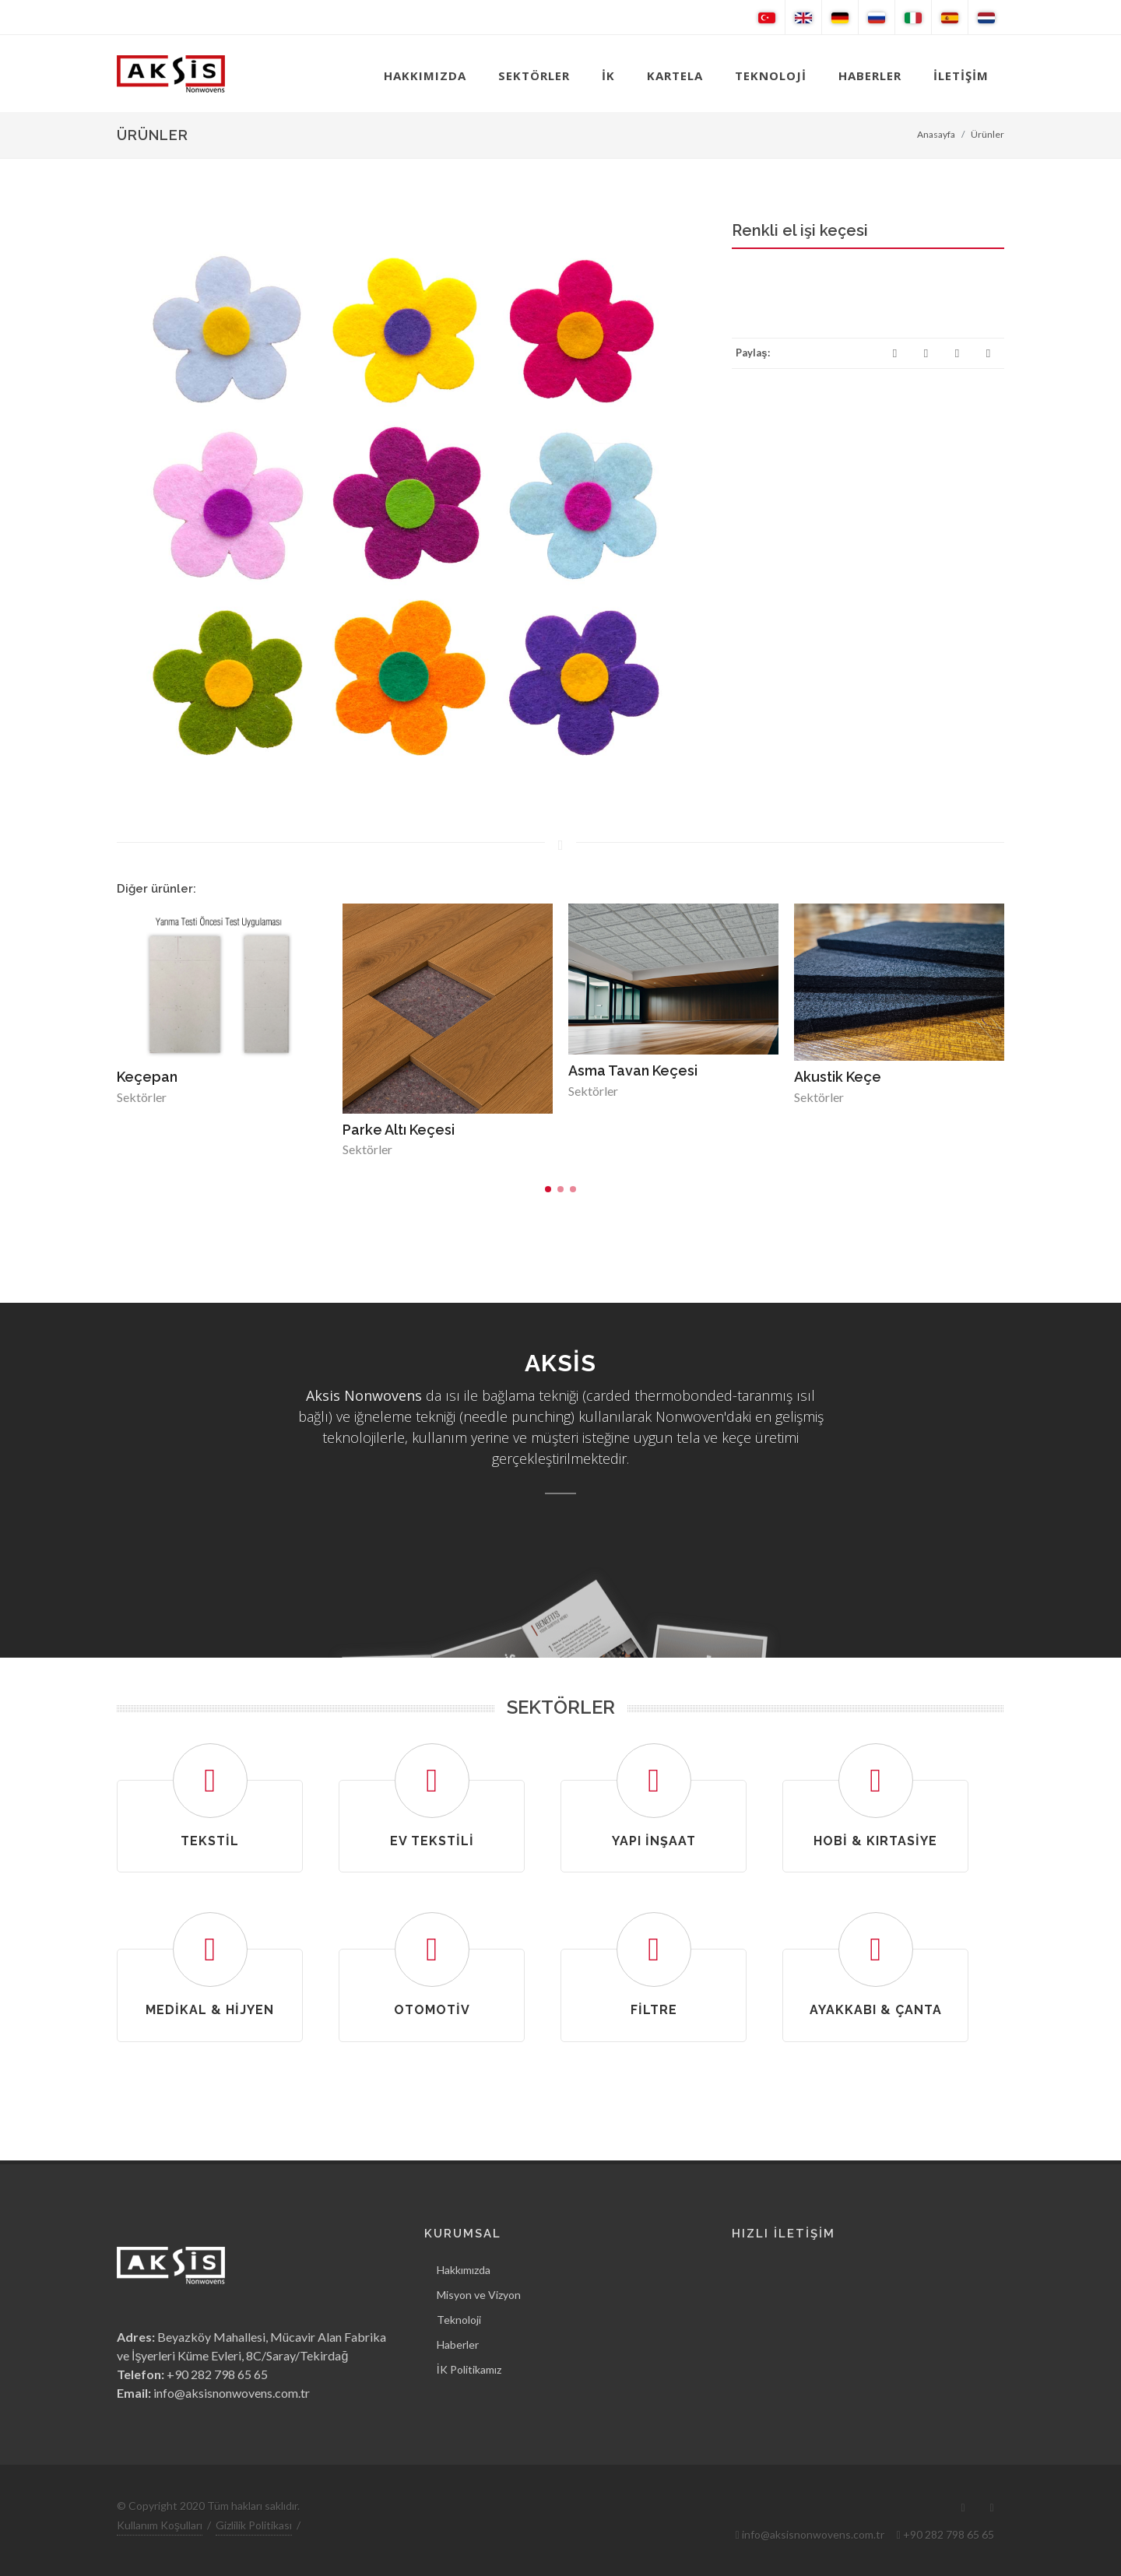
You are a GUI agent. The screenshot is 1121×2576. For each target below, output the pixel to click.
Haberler (458, 2344)
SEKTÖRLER (534, 75)
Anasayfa (936, 134)
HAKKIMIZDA (425, 75)
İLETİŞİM (961, 75)
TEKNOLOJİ (770, 75)
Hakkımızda (463, 2269)
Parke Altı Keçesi (399, 1129)
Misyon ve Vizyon (479, 2294)
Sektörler (142, 1097)
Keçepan (147, 1077)
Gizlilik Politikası (254, 2525)
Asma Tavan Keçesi (633, 1070)
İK (608, 75)
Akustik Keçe (837, 1077)
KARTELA (675, 75)
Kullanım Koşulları (159, 2525)
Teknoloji (459, 2319)
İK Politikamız (469, 2369)
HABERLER (869, 75)
